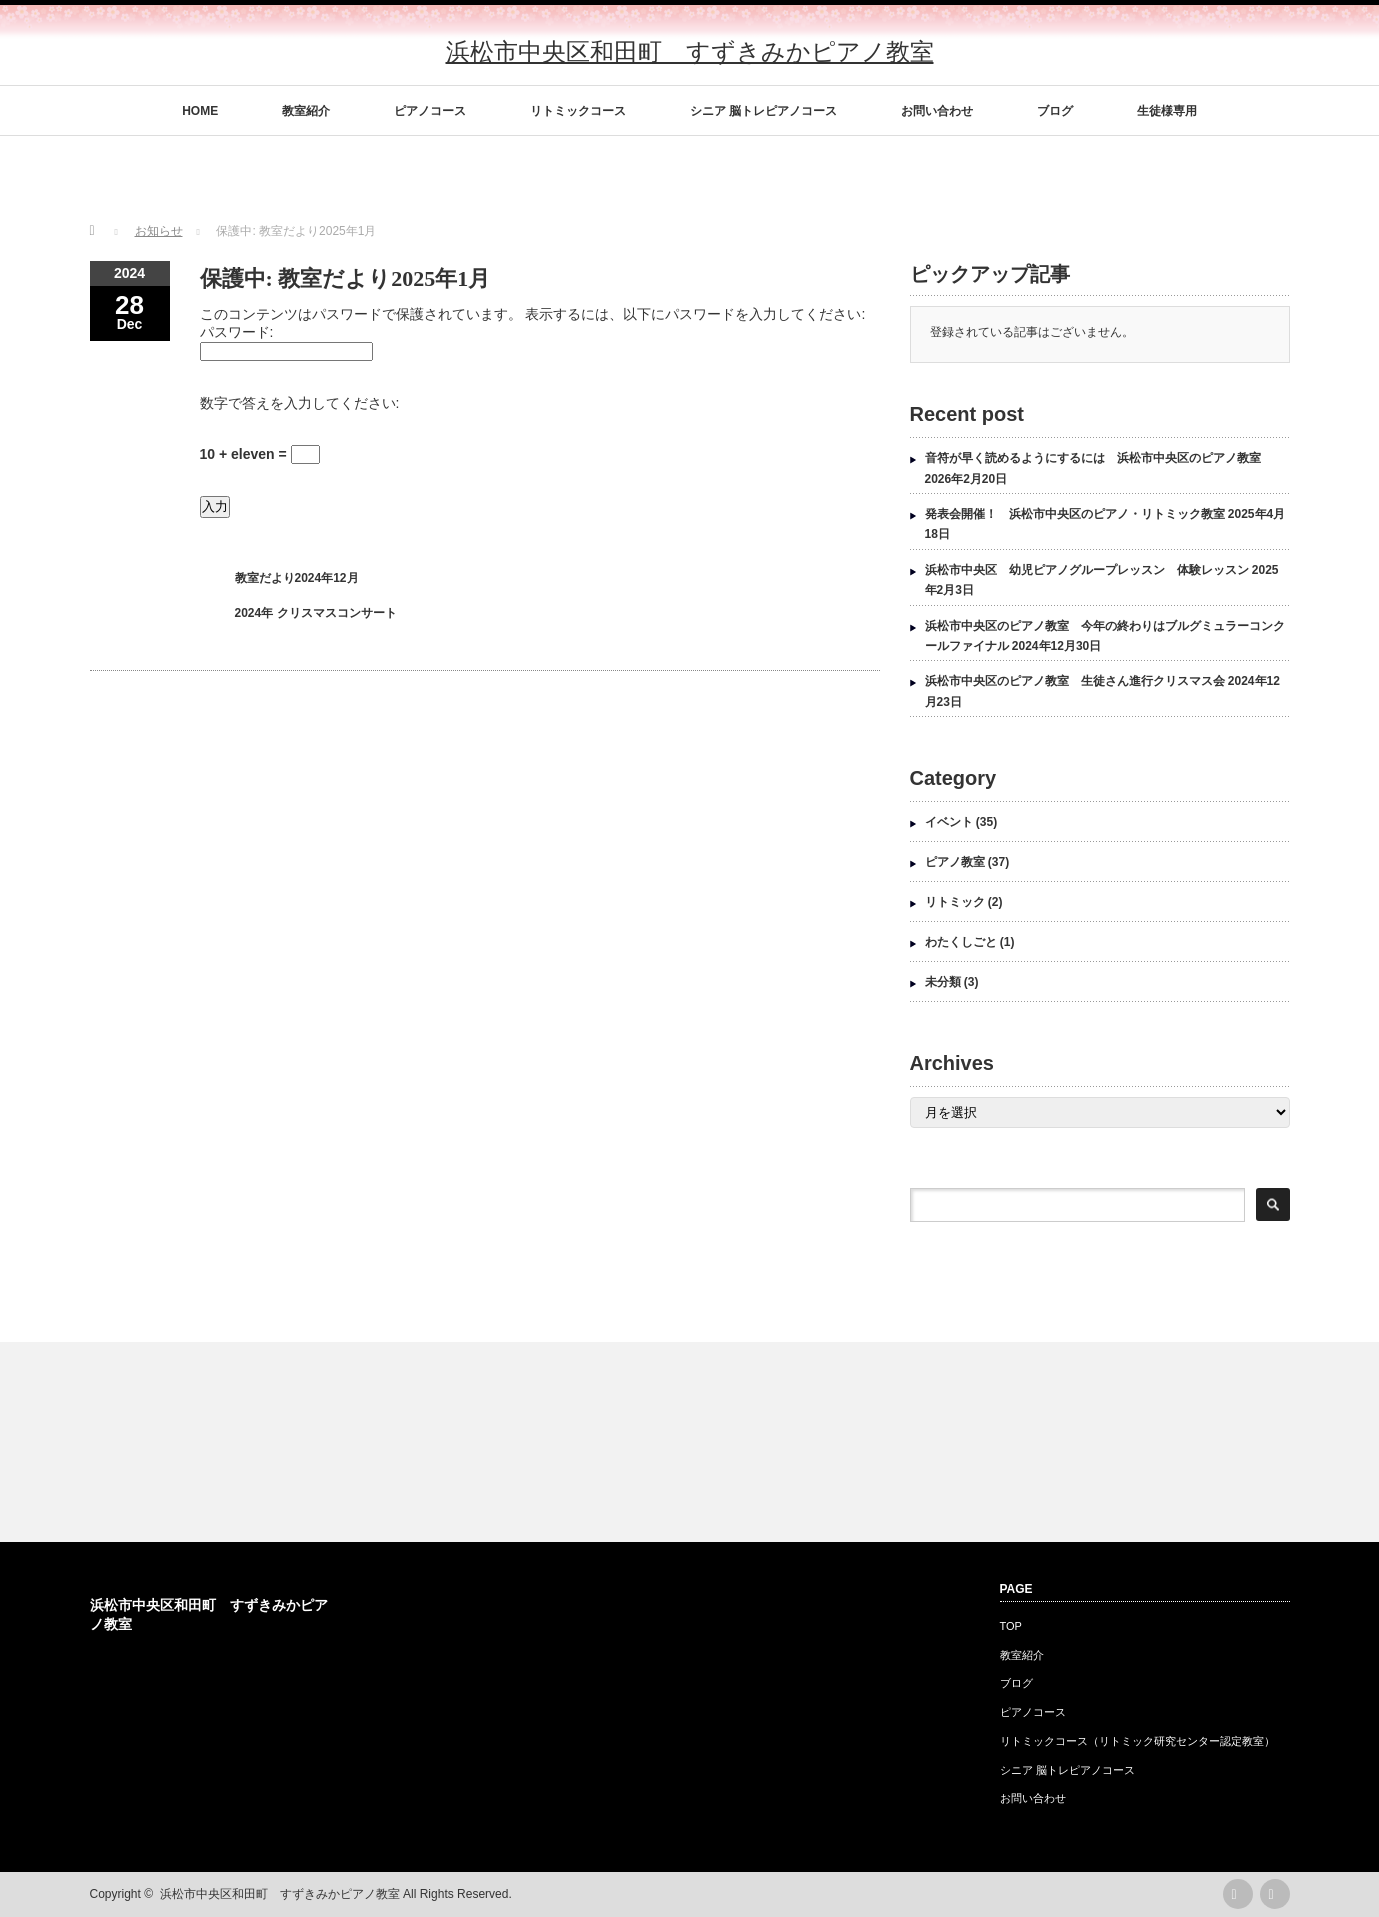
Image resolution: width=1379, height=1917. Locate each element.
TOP (1011, 1626)
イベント (949, 822)
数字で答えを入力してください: (300, 403)
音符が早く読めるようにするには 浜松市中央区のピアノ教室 (1093, 458)
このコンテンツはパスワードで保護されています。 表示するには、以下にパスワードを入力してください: (533, 314)
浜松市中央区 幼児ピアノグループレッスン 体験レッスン (1087, 570)
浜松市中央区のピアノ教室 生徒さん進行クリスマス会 (1075, 681)
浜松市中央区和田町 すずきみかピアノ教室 (690, 51)
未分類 (943, 982)
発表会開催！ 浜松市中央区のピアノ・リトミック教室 (1075, 514)
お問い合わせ (937, 111)
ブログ (1055, 111)
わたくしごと (961, 942)
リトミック (955, 902)
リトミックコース (578, 111)
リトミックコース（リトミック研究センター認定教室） (1137, 1741)
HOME (200, 111)
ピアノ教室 (955, 862)
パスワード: (237, 332)
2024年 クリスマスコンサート (316, 613)
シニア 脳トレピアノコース (763, 111)
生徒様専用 (1167, 111)
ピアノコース (430, 111)
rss (1238, 1894)
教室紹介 (306, 111)
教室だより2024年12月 (297, 578)
